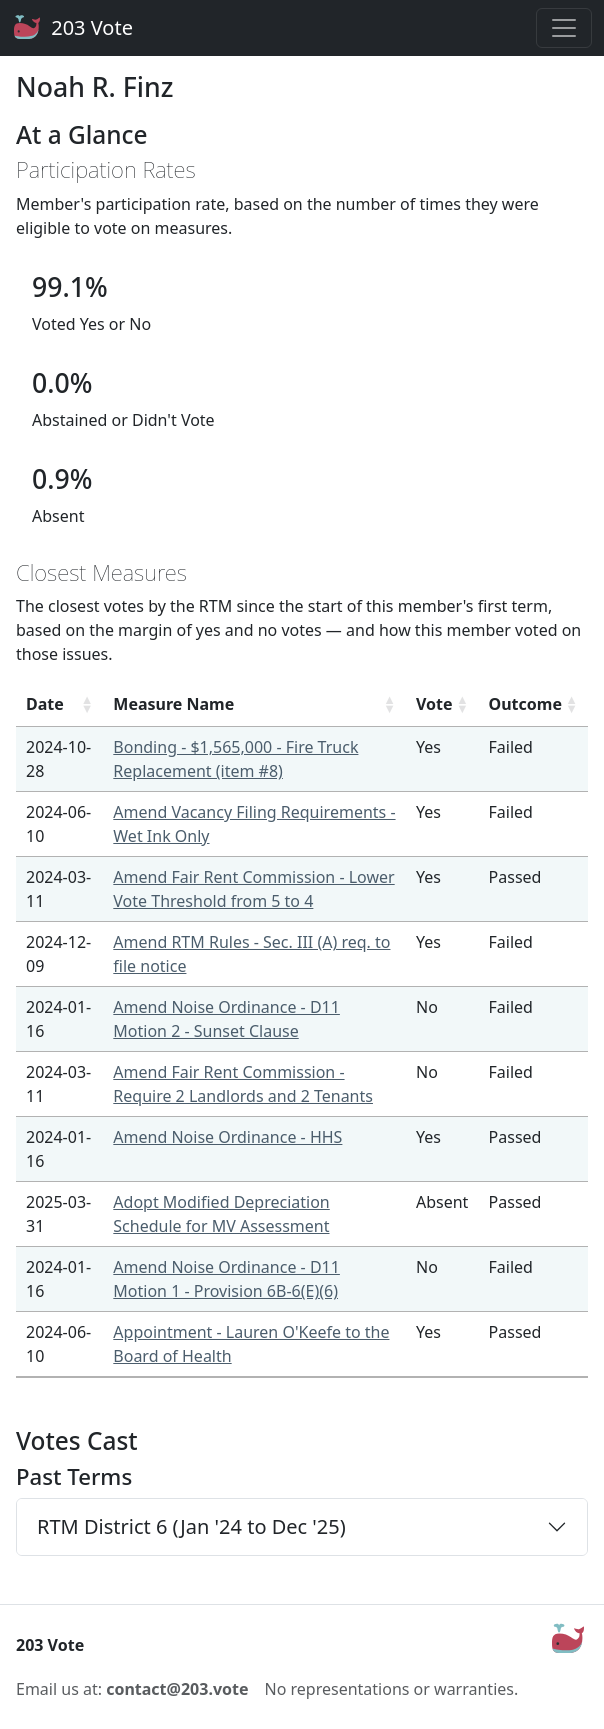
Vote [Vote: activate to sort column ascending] (434, 704)
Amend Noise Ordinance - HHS (227, 1137)
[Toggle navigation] (564, 28)
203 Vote (72, 28)
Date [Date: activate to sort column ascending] (45, 704)
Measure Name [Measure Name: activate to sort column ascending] (173, 704)
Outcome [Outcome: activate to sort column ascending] (525, 704)
